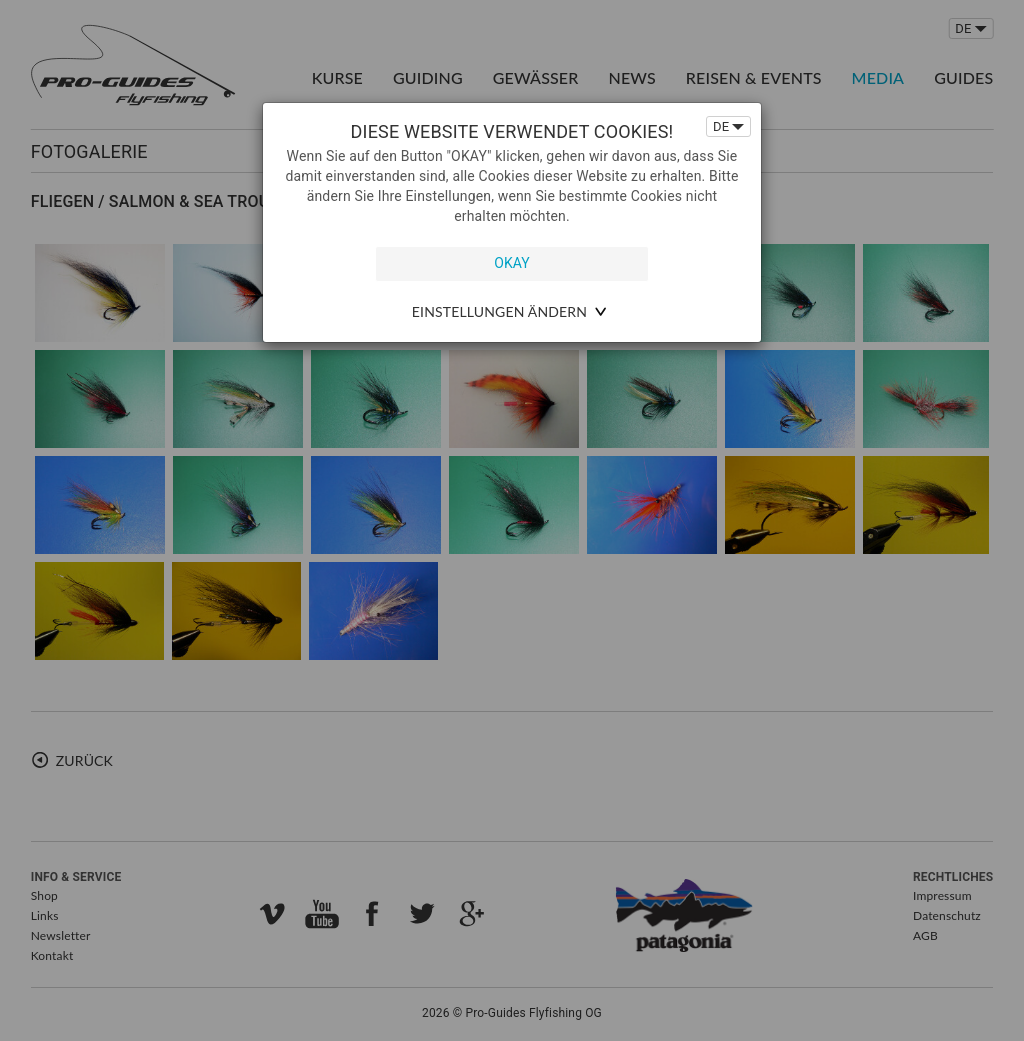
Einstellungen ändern (499, 311)
